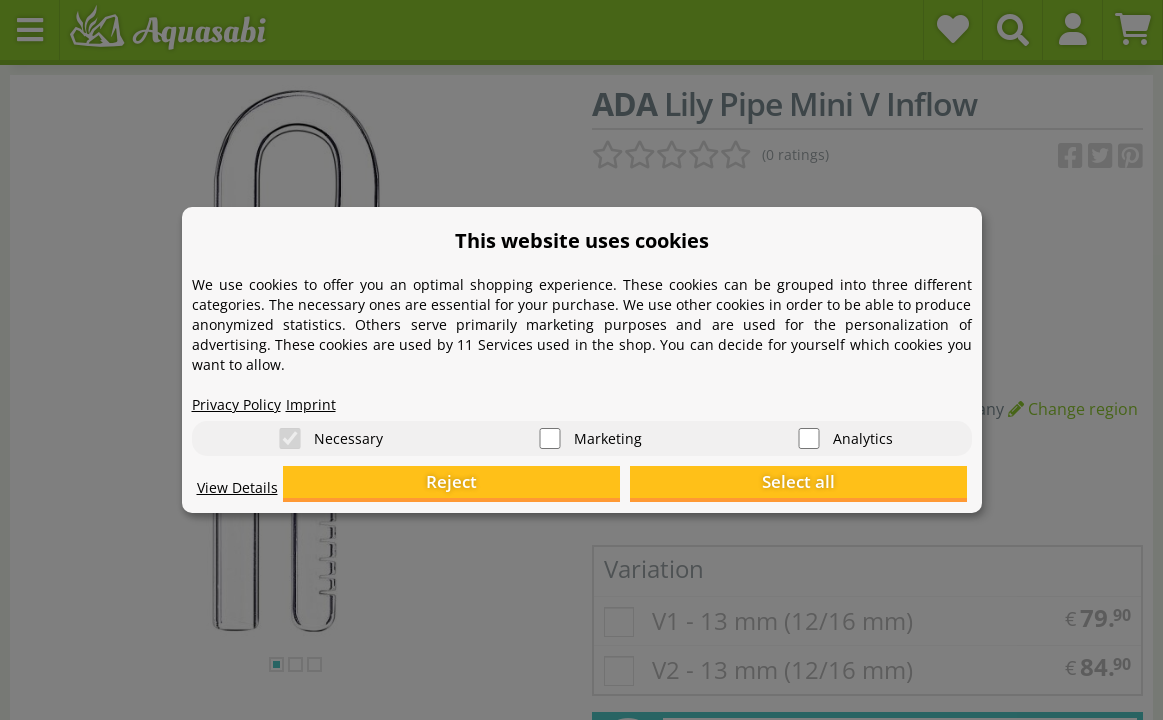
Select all (866, 485)
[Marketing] (550, 430)
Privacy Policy (243, 396)
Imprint (327, 396)
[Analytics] (809, 430)
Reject (656, 485)
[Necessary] (290, 430)
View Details (242, 496)
